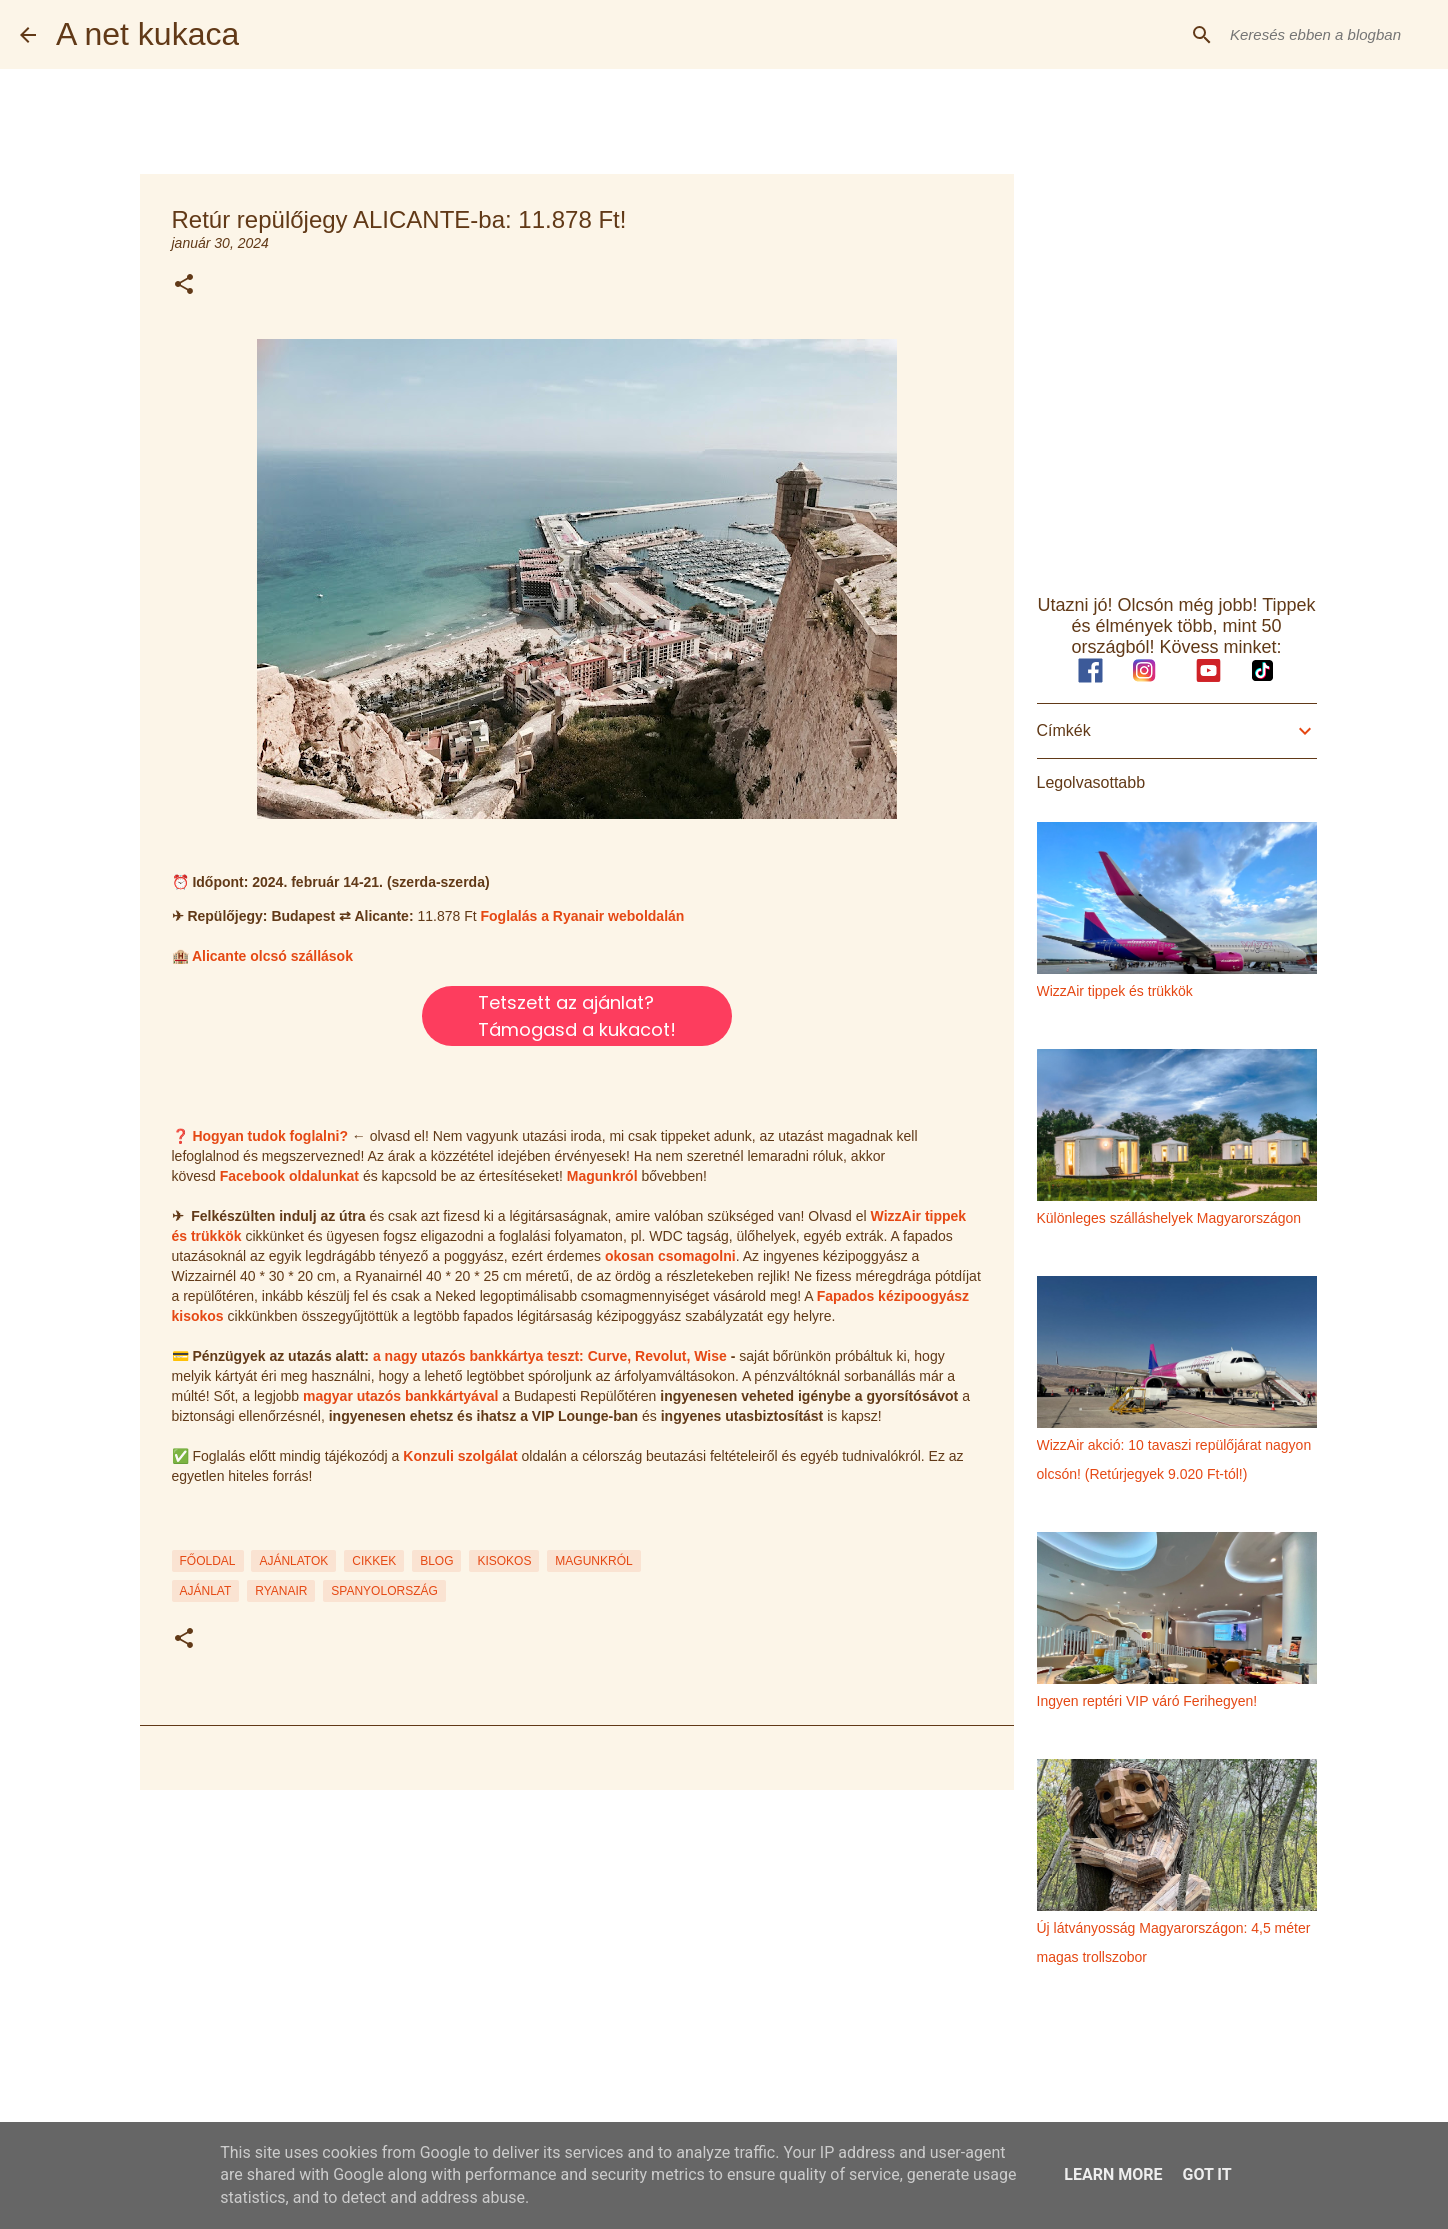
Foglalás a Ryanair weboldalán (583, 916)
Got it (1206, 2174)
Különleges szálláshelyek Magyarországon (1169, 1218)
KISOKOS (504, 1561)
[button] (184, 285)
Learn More (1113, 2174)
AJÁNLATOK (293, 1561)
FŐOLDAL (208, 1561)
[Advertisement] (577, 1960)
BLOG (436, 1561)
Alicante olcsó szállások (272, 956)
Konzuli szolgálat (460, 1456)
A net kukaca (147, 34)
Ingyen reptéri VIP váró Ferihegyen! (1147, 1701)
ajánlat (206, 1591)
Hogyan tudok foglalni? (270, 1136)
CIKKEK (374, 1561)
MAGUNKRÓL (593, 1561)
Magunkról (602, 1176)
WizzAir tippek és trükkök (1115, 991)
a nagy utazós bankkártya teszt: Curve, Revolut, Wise (550, 1356)
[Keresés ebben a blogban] (1327, 35)
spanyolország (384, 1591)
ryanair (281, 1591)
